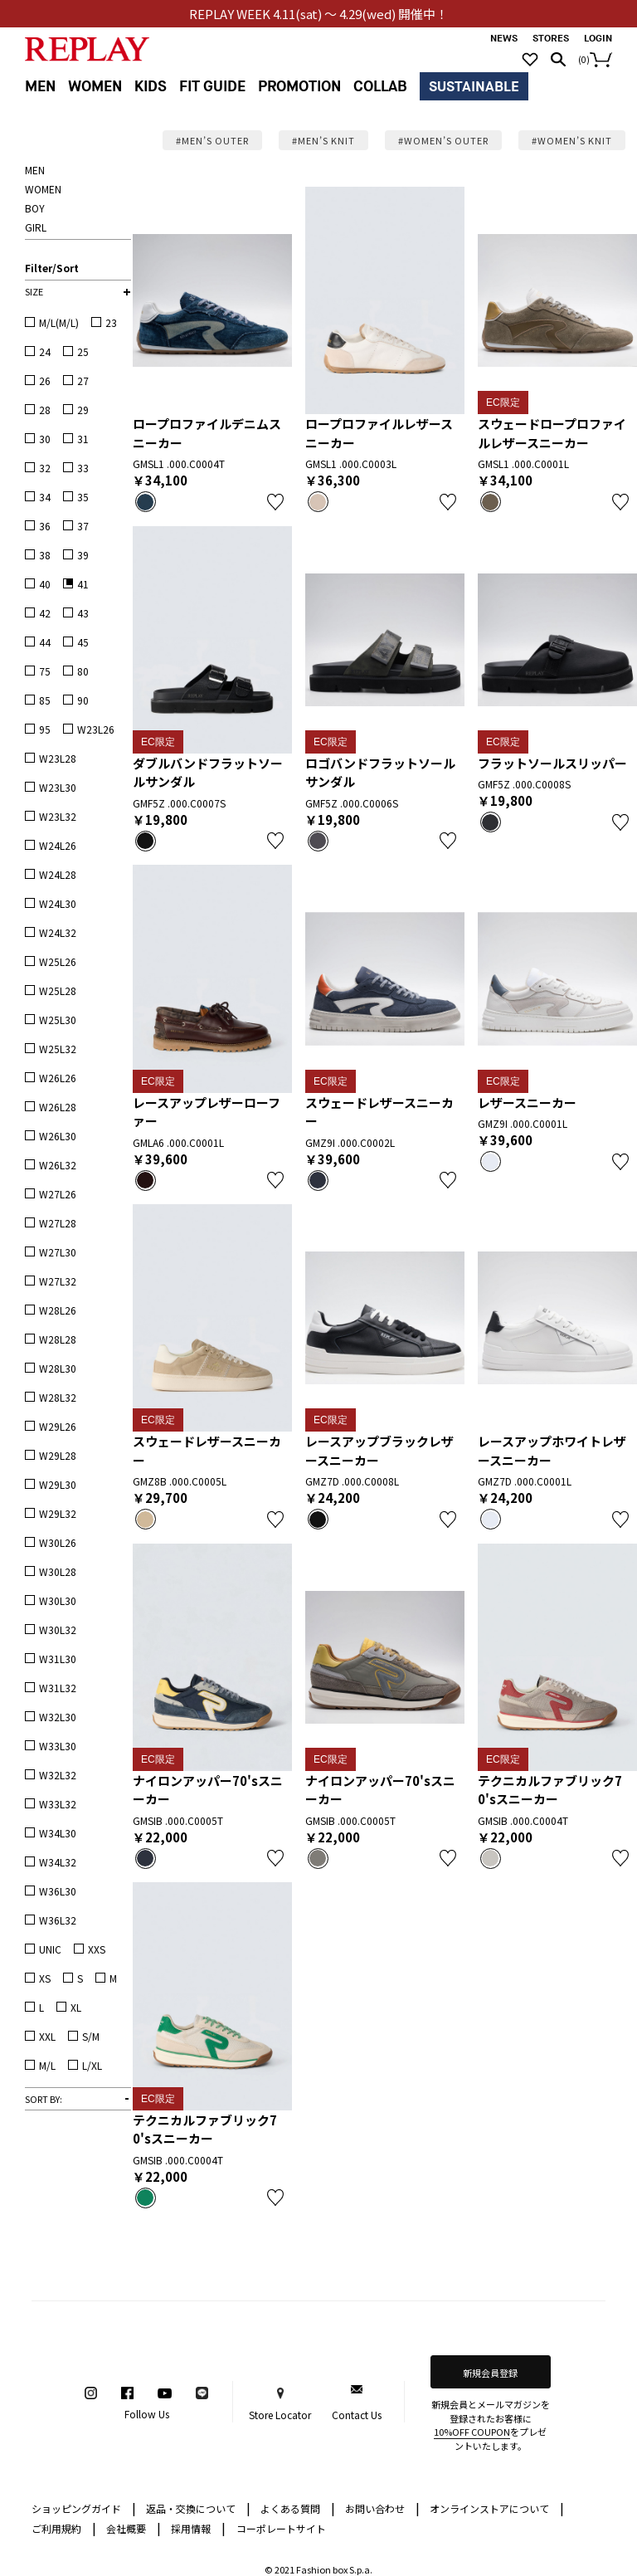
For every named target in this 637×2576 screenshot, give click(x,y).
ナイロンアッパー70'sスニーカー (208, 1790)
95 (45, 729)
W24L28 (57, 874)
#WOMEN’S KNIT (572, 140)
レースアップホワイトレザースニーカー (552, 1450)
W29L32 (57, 1513)
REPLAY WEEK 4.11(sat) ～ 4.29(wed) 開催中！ (319, 13)
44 (45, 642)
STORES (550, 38)
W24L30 (57, 903)
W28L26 (57, 1310)
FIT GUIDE (212, 86)
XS (45, 1978)
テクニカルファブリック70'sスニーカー (550, 1790)
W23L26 (95, 729)
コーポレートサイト (281, 2528)
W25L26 (57, 961)
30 (45, 439)
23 (111, 322)
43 (83, 613)
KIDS (150, 86)
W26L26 (57, 1078)
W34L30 (57, 1833)
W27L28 (57, 1223)
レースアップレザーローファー (206, 1112)
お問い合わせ (382, 2507)
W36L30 (57, 1891)
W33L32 (57, 1804)
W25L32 (57, 1049)
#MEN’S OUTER (212, 140)
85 (45, 700)
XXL (47, 2036)
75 (45, 671)
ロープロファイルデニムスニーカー (207, 433)
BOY (35, 208)
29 (83, 409)
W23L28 (57, 758)
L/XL (92, 2065)
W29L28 (57, 1455)
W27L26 (57, 1194)
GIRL (35, 227)
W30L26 (57, 1542)
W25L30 (57, 1019)
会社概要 (133, 2527)
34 (45, 497)
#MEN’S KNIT (323, 140)
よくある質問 (297, 2507)
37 (83, 526)
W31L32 (57, 1688)
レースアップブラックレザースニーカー (379, 1450)
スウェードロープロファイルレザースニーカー (552, 433)
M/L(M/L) (59, 322)
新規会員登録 (490, 2372)
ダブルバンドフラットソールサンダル (208, 772)
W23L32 (57, 816)
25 (83, 351)
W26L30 (57, 1136)
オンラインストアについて (497, 2507)
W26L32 (57, 1165)
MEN (40, 86)
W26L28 (57, 1107)
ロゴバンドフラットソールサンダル (380, 772)
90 (83, 700)
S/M (91, 2036)
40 (45, 584)
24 (45, 351)
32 (45, 468)
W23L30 (57, 787)
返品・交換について (198, 2507)
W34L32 (57, 1862)
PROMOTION (299, 86)
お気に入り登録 (275, 502)
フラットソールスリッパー (552, 763)
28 (45, 409)
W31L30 (57, 1658)
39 (83, 555)
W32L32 (57, 1775)
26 (45, 380)
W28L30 (57, 1368)
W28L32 (57, 1397)
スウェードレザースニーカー (379, 1112)
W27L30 (57, 1252)
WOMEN (95, 86)
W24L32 (57, 932)
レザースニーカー (527, 1102)
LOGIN (598, 38)
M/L (47, 2065)
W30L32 (57, 1629)
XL (76, 2007)
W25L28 (57, 990)
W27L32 (57, 1281)
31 (83, 439)
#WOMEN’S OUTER (443, 140)
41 (83, 584)
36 (45, 526)
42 (45, 613)
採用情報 (191, 2528)
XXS (96, 1949)
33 (83, 468)
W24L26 (57, 845)
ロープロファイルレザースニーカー (379, 433)
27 (83, 380)
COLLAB (380, 86)
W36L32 (57, 1920)
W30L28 (57, 1571)
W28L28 (57, 1339)
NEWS (504, 38)
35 (83, 497)
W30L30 (57, 1600)
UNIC (50, 1949)
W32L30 (57, 1717)
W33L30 (57, 1746)
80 (83, 671)
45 (83, 642)
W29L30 (57, 1484)
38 (45, 555)
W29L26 (57, 1426)
